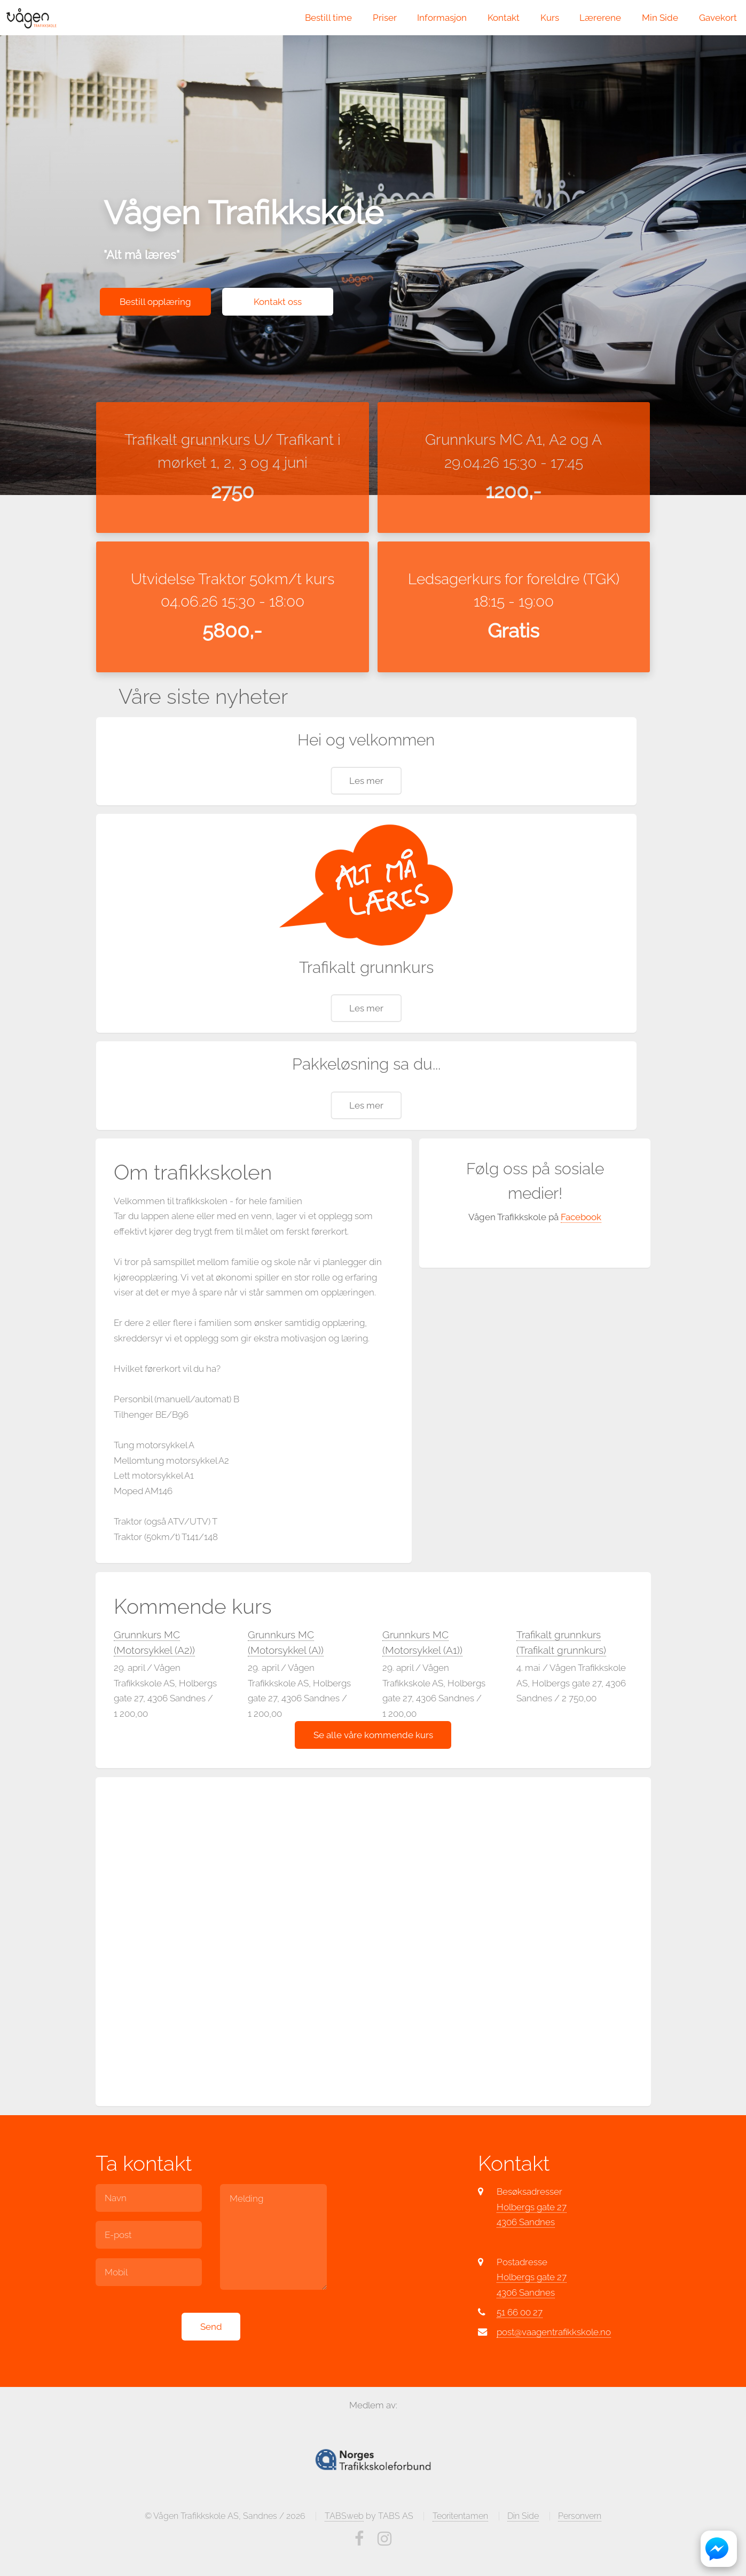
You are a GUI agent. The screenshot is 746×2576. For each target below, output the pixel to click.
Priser (385, 17)
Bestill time (328, 17)
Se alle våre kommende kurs (373, 1777)
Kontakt (504, 17)
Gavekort (718, 17)
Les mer (366, 823)
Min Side (660, 17)
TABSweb (344, 2558)
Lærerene (600, 17)
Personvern (579, 2558)
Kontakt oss (278, 301)
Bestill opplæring (155, 301)
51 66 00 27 (520, 2354)
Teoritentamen (460, 2558)
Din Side (523, 2558)
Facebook (581, 1258)
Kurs (549, 17)
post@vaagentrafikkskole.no (554, 2374)
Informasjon (442, 17)
